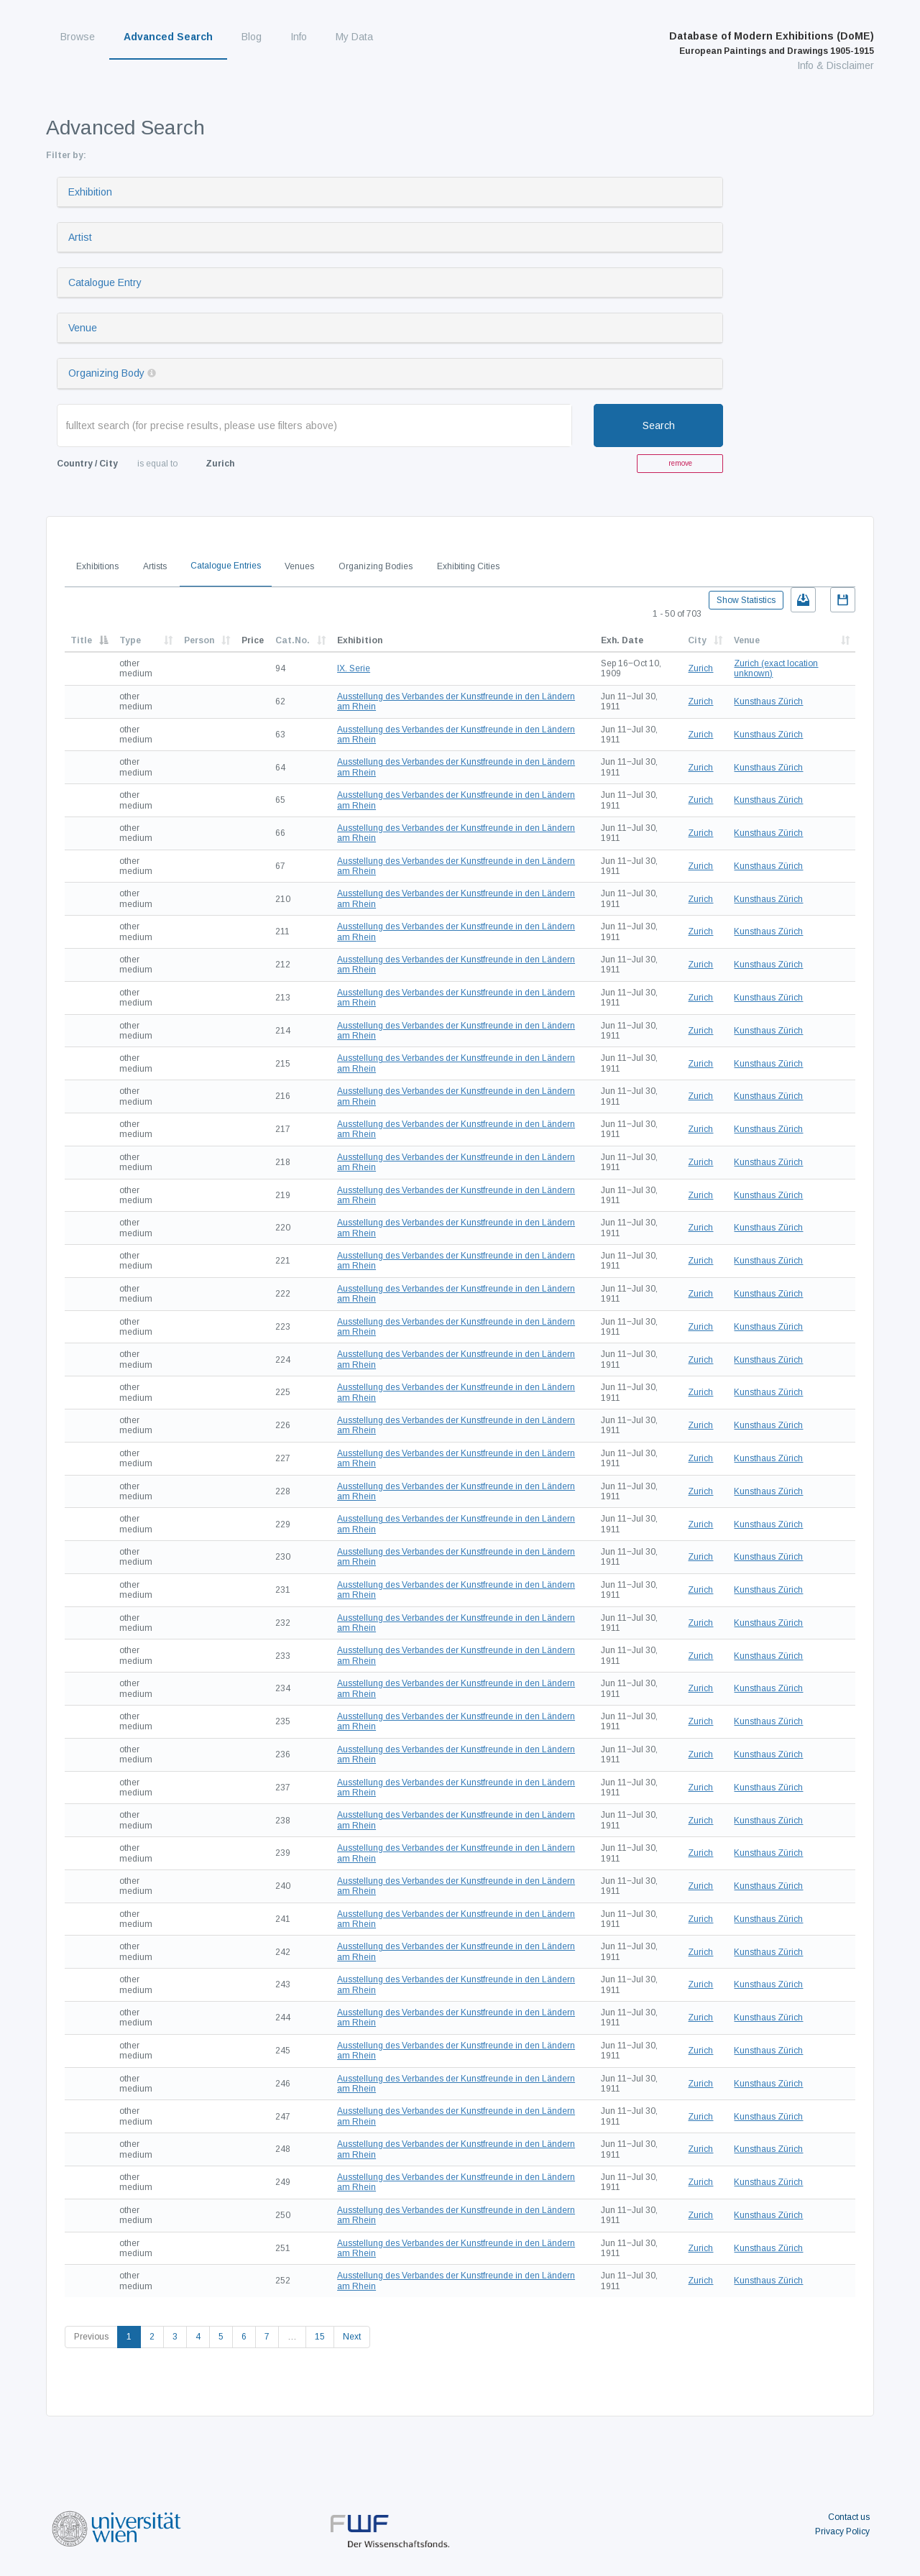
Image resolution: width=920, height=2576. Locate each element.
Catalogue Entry (105, 282)
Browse (77, 36)
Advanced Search (168, 36)
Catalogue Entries (225, 566)
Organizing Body (106, 373)
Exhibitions (97, 566)
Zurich (700, 668)
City (697, 640)
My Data (354, 36)
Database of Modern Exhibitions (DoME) (771, 43)
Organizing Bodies (376, 566)
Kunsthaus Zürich (768, 701)
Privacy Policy (842, 2531)
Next (352, 2337)
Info (298, 36)
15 (320, 2337)
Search (659, 425)
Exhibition (90, 192)
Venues (299, 566)
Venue (82, 328)
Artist (80, 237)
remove (680, 463)
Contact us (849, 2517)
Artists (155, 566)
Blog (252, 36)
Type (130, 640)
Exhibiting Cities (468, 566)
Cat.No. (292, 640)
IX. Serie (353, 668)
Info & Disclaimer (835, 65)
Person (199, 640)
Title (81, 640)
